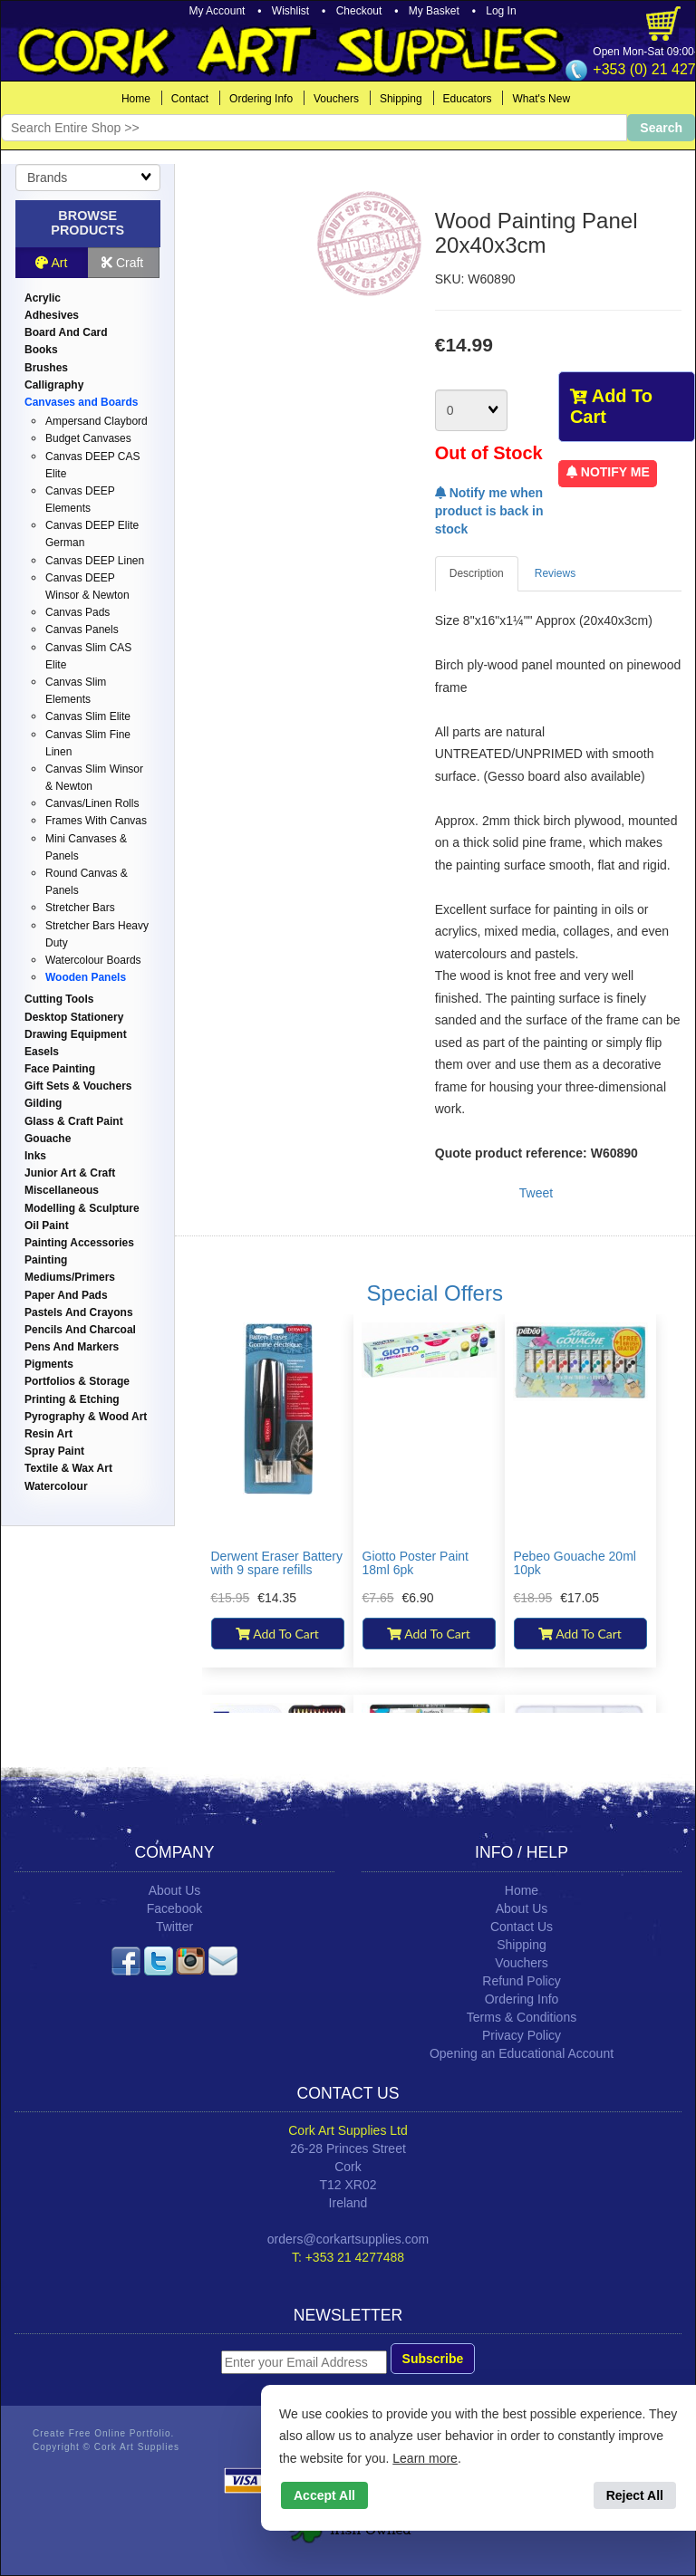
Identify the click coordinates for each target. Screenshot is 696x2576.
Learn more (425, 2458)
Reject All (634, 2495)
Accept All (324, 2495)
